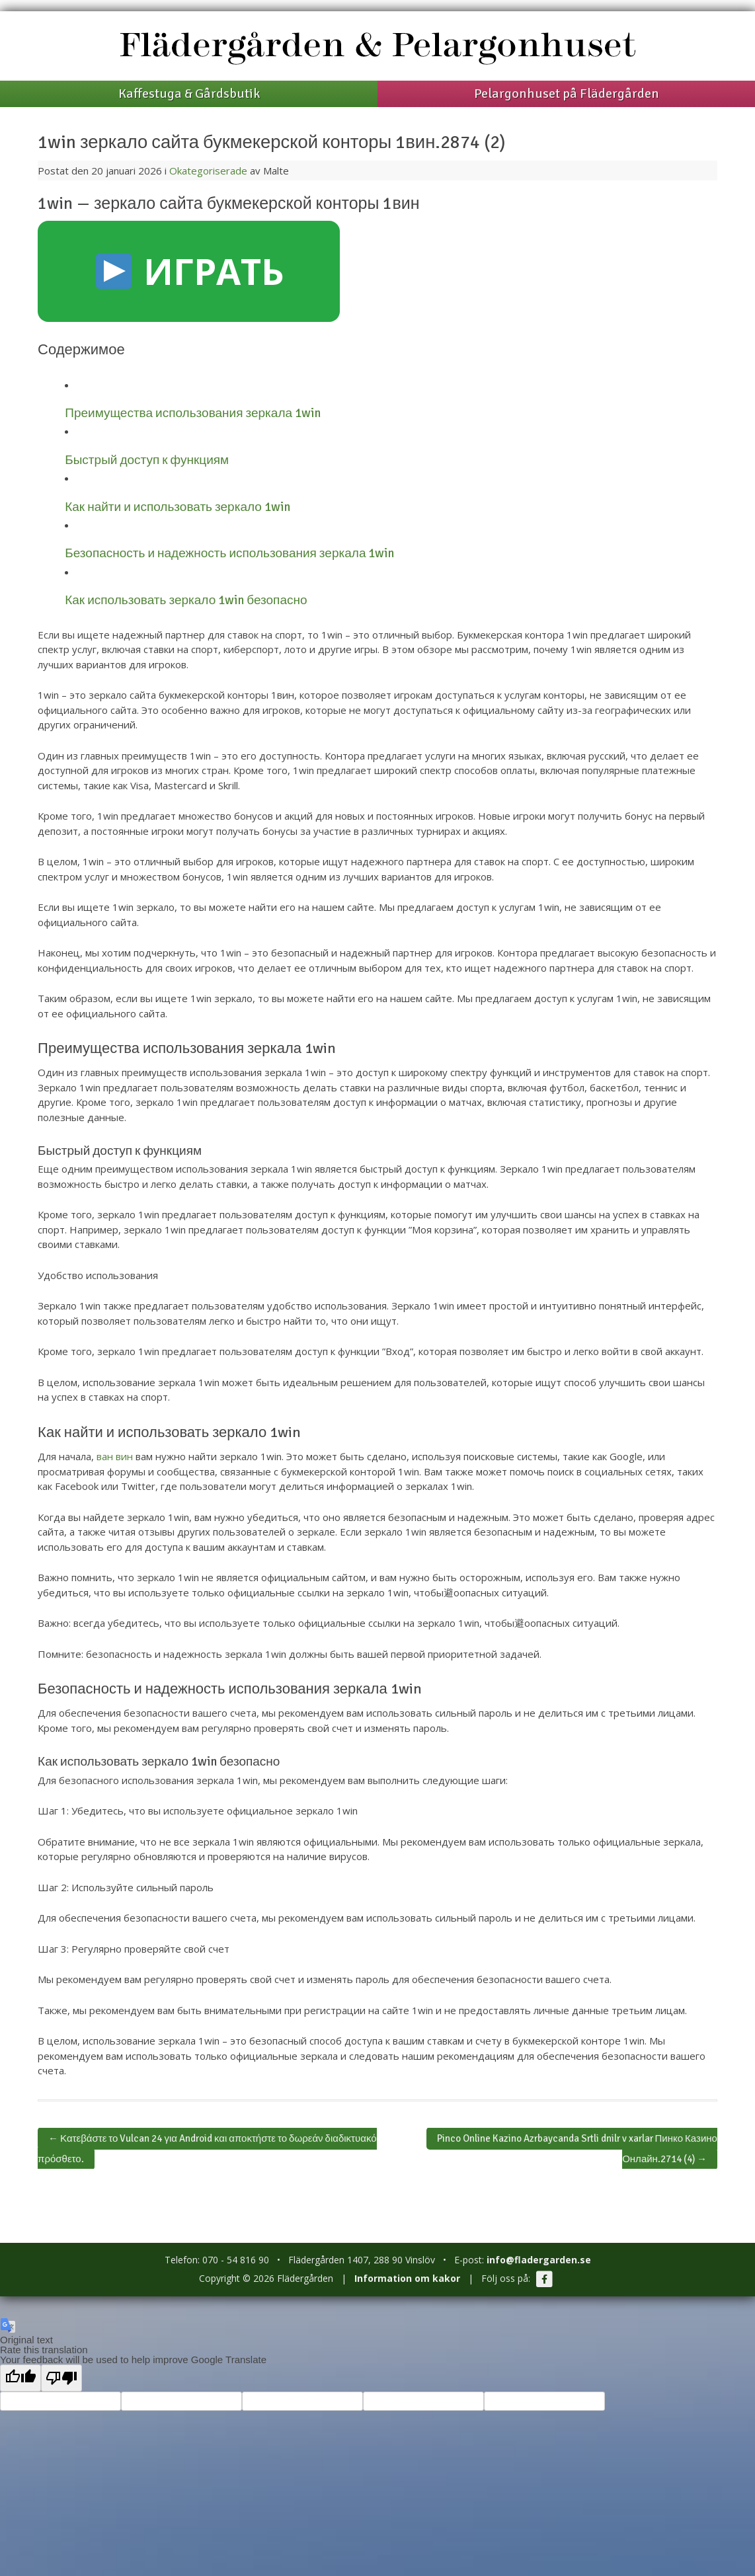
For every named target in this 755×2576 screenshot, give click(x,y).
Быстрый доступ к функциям (147, 460)
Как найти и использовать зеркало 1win (177, 507)
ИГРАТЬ (190, 271)
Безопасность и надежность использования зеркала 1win (229, 553)
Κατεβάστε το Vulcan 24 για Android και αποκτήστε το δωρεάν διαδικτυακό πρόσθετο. (207, 2148)
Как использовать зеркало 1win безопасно (186, 600)
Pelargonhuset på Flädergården (566, 93)
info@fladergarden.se (539, 2259)
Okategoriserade (208, 170)
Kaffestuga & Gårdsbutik (189, 93)
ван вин (115, 1456)
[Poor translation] (61, 2378)
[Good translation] (20, 2378)
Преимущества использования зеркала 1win (193, 413)
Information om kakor (407, 2278)
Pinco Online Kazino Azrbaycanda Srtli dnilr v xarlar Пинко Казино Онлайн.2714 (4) (577, 2148)
